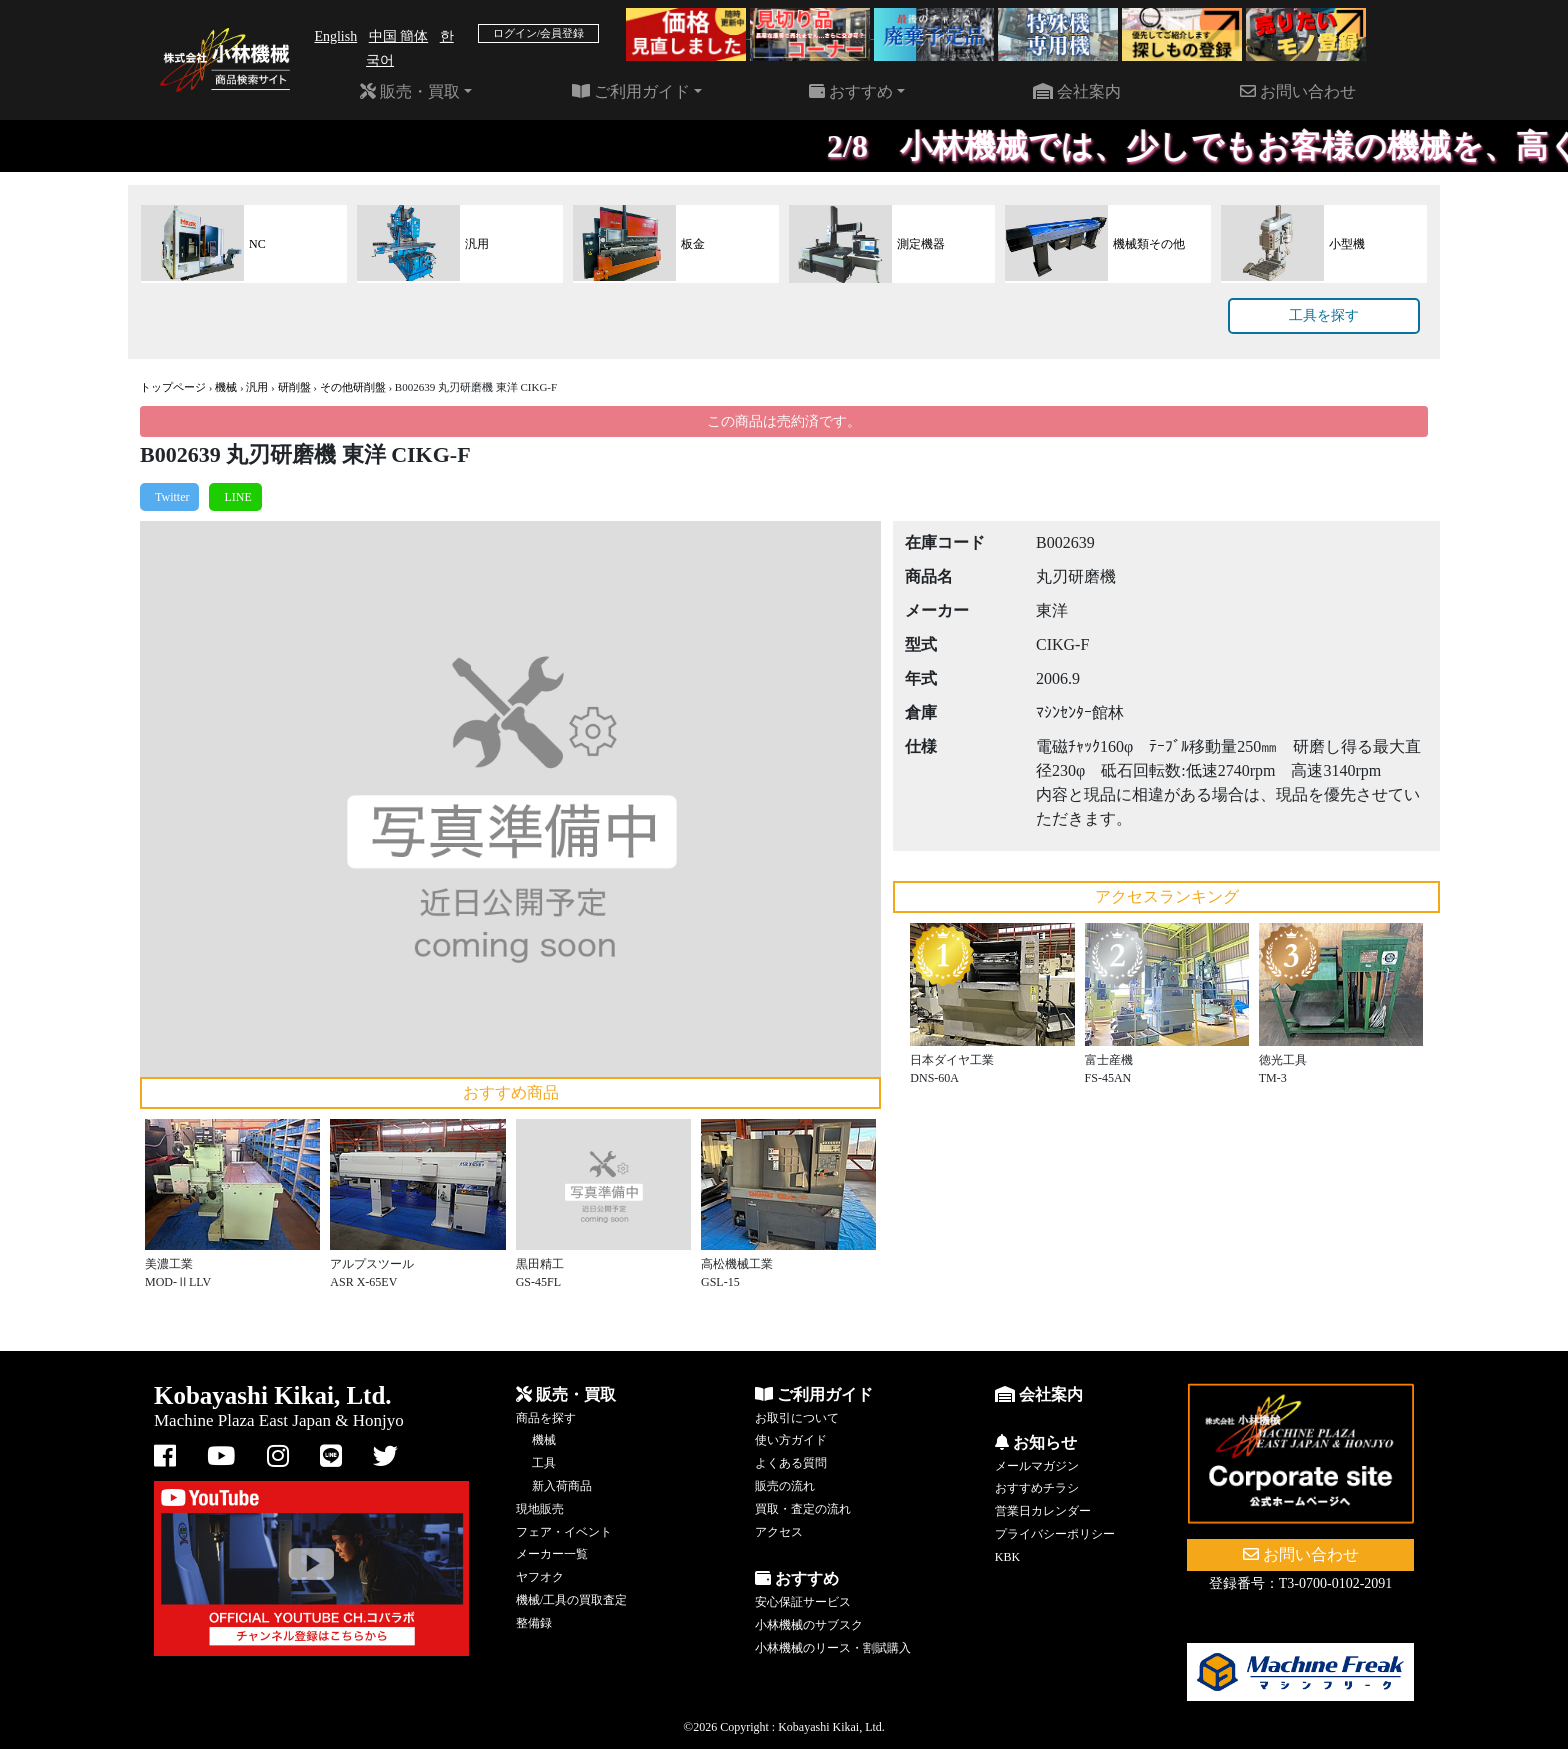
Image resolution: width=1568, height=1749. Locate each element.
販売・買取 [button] (410, 91)
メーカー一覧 (552, 1554)
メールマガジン (1037, 1466)
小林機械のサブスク (809, 1625)
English (335, 36)
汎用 (257, 387)
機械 (226, 387)
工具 (544, 1463)
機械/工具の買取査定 (571, 1600)
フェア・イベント (564, 1532)
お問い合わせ (1298, 91)
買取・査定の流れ (803, 1509)
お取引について (797, 1418)
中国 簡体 (399, 36)
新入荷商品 (562, 1486)
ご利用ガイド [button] (631, 91)
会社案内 (1077, 91)
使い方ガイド (791, 1440)
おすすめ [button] (851, 91)
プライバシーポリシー (1055, 1534)
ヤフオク (540, 1577)
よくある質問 (791, 1463)
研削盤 (294, 387)
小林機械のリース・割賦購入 (833, 1648)
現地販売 (540, 1509)
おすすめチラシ (1037, 1488)
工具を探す (1324, 315)
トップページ (173, 387)
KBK (1007, 1557)
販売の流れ (785, 1486)
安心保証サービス (803, 1602)
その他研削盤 (353, 387)
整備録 (534, 1623)
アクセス (779, 1532)
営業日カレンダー (1043, 1511)
